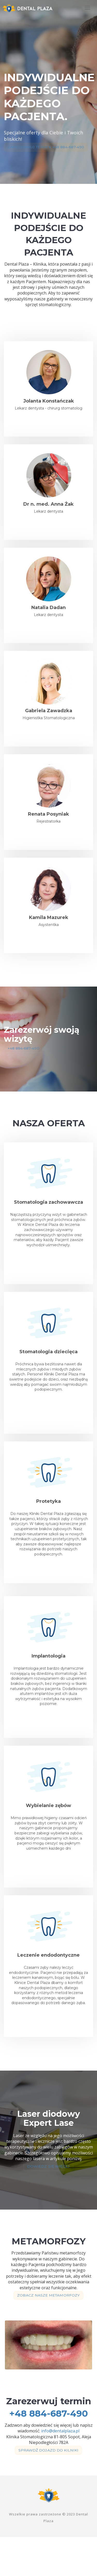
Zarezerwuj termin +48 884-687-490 (49, 154)
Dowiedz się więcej (47, 2189)
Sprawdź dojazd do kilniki (47, 2488)
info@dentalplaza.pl (60, 2462)
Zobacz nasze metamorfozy (47, 2325)
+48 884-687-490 (26, 1063)
